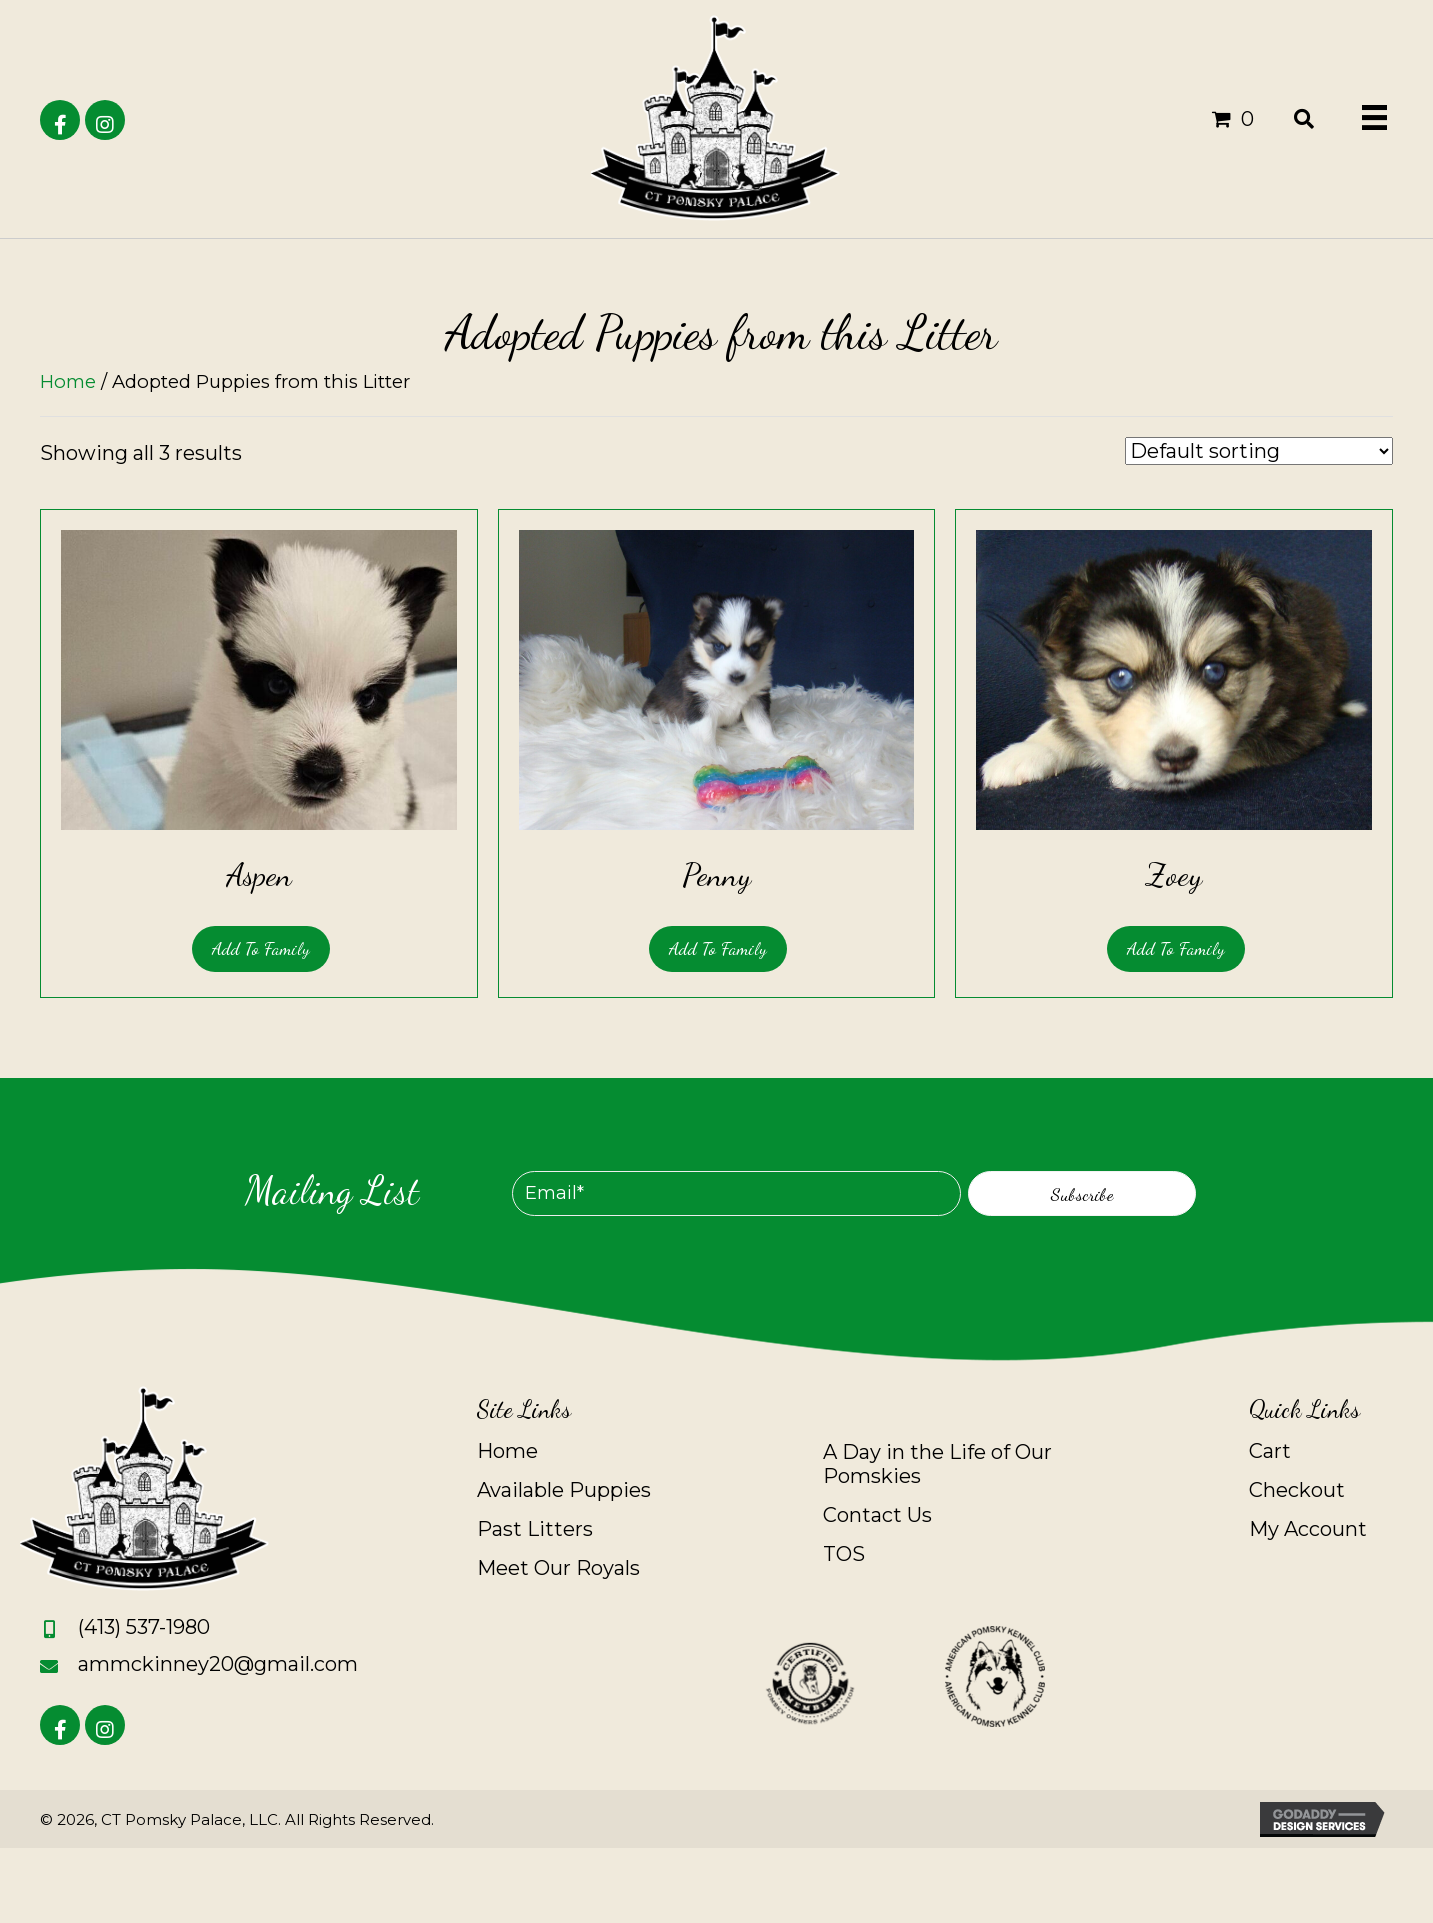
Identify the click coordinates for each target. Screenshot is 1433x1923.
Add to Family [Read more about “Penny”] (718, 948)
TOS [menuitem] (844, 1554)
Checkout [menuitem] (1297, 1490)
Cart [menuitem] (1270, 1451)
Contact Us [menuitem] (877, 1515)
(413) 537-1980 (144, 1627)
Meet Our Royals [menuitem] (558, 1568)
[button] (60, 120)
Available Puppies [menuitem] (564, 1490)
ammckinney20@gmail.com (218, 1664)
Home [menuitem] (507, 1451)
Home (68, 381)
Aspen (259, 875)
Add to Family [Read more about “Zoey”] (1176, 948)
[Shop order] (1259, 451)
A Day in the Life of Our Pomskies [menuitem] (937, 1464)
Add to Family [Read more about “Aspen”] (261, 948)
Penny (716, 875)
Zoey (1174, 875)
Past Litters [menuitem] (535, 1529)
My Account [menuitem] (1308, 1529)
